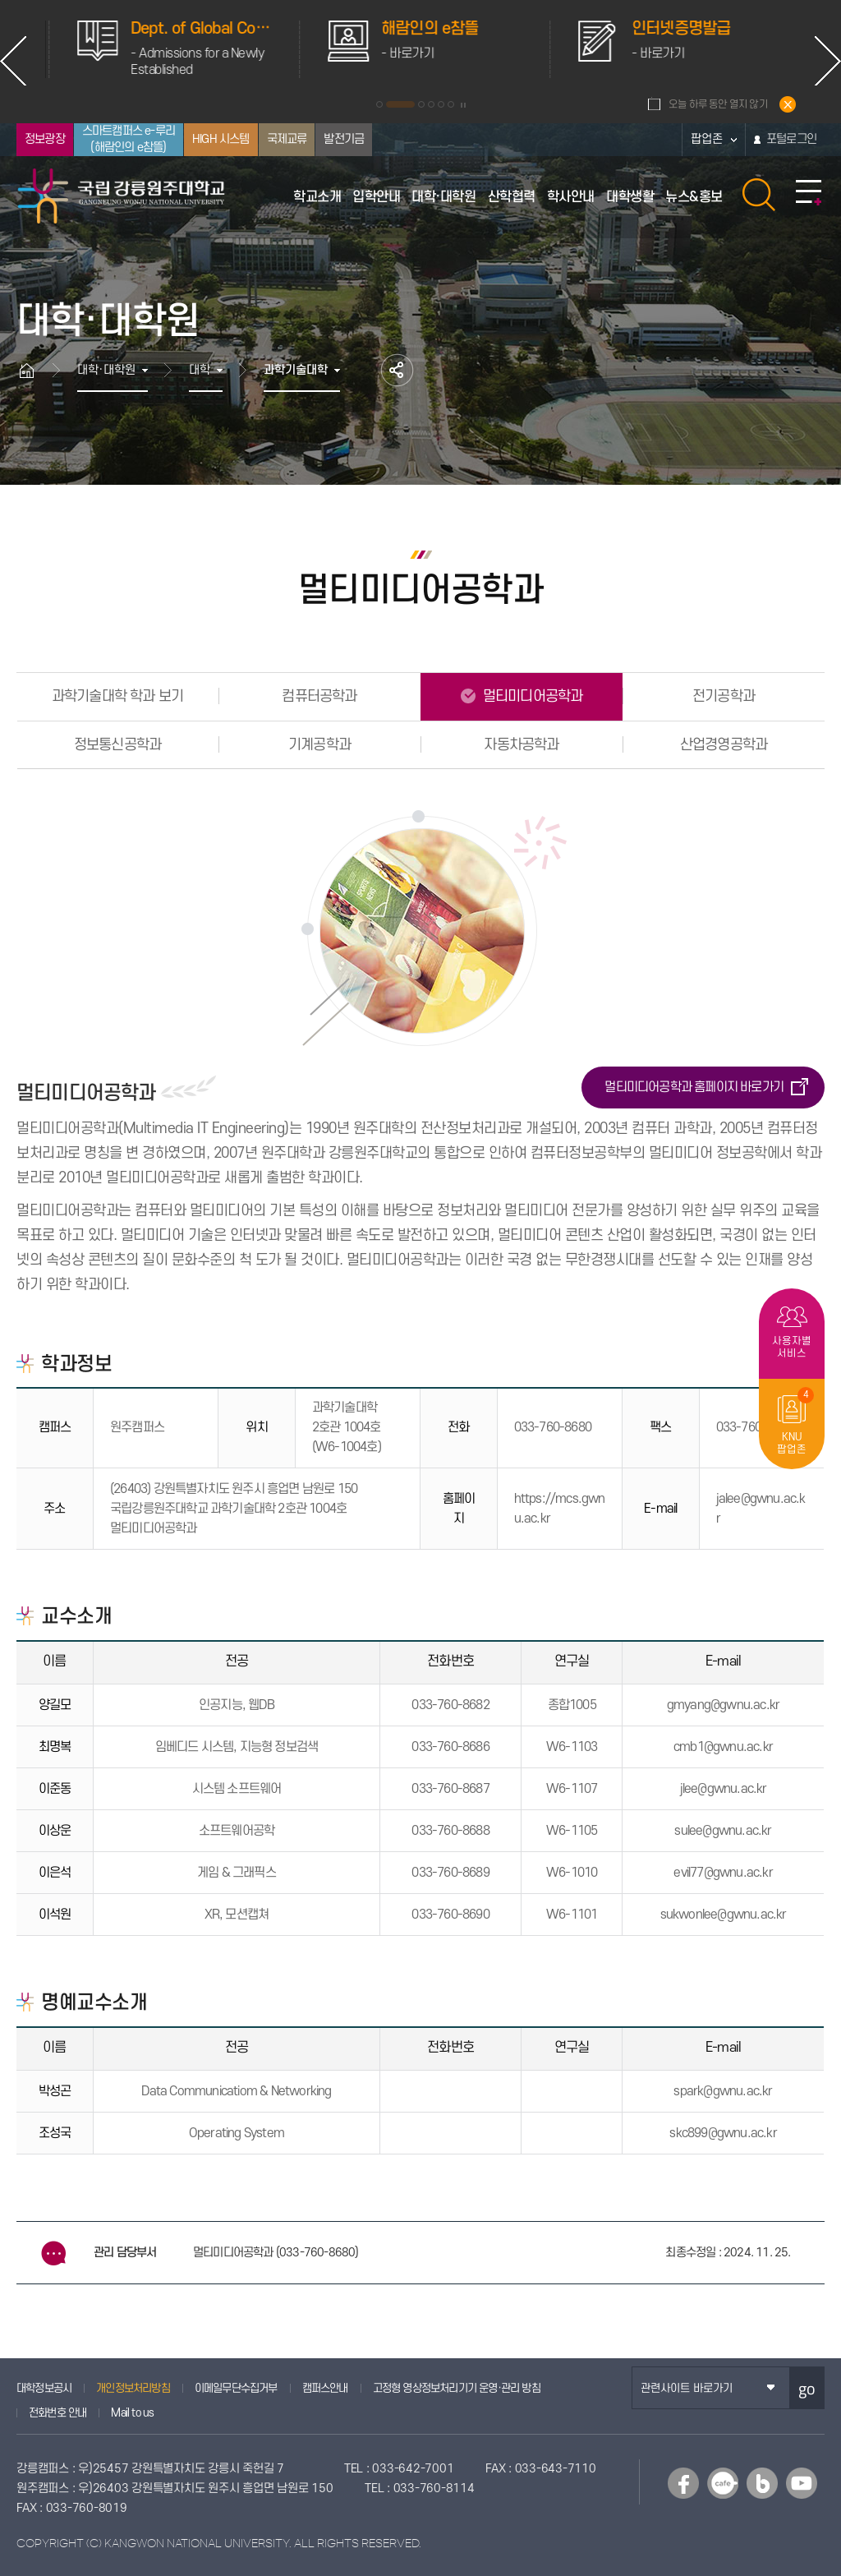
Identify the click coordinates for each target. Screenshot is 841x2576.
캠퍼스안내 (325, 2388)
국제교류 (287, 139)
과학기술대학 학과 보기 (117, 696)
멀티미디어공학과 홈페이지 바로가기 (694, 1087)
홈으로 (34, 370)
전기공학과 (723, 696)
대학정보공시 (43, 2388)
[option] (142, 49)
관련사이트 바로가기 (687, 2388)
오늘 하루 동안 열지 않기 (718, 104)
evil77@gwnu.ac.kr (722, 1872)
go (807, 2388)
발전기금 (344, 139)
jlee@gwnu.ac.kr (723, 1788)
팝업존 (707, 139)
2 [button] (400, 104)
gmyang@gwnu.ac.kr (723, 1705)
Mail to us (132, 2413)
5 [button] (441, 104)
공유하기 (397, 370)
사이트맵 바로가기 (808, 193)
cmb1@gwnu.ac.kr (723, 1747)
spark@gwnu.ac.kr (722, 2091)
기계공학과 (319, 745)
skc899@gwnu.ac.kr (722, 2133)
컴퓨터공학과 (319, 696)
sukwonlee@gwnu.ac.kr (723, 1914)
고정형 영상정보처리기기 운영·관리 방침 (456, 2388)
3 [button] (421, 104)
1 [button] (379, 104)
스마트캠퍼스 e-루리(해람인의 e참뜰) (128, 139)
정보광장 (45, 139)
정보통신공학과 (117, 745)
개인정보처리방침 (133, 2388)
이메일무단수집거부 (236, 2388)
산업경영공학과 (723, 745)
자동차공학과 (521, 745)
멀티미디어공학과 (531, 696)
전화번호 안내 (57, 2413)
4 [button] (431, 104)
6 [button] (451, 104)
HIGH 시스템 (221, 139)
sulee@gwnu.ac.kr (722, 1830)
